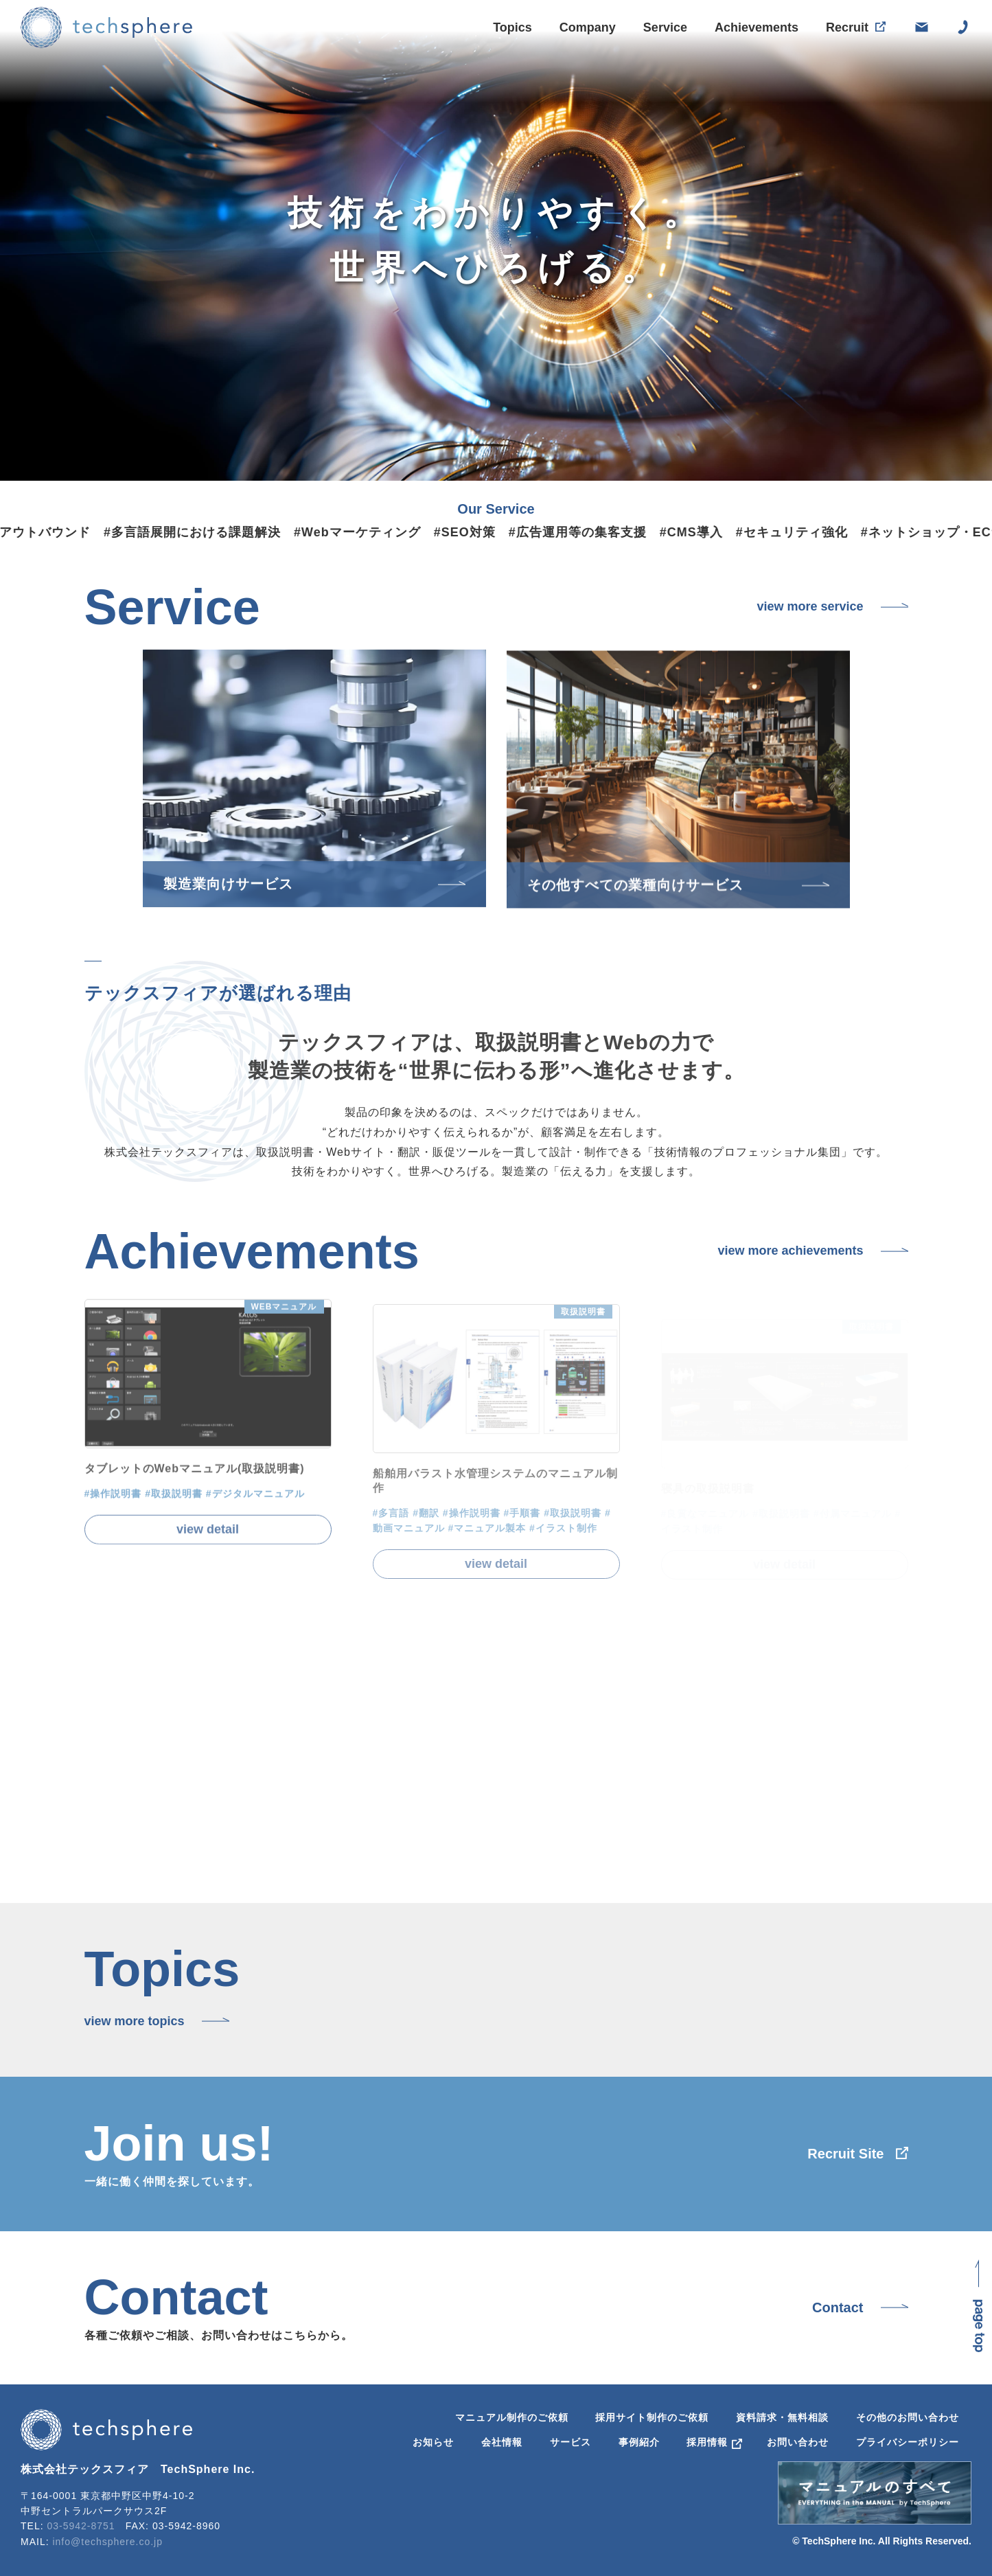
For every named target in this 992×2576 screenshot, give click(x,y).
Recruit (847, 30)
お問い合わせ (798, 2442)
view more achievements (790, 1250)
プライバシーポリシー (907, 2442)
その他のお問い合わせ (907, 2417)
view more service (810, 606)
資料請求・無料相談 (782, 2417)
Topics (512, 27)
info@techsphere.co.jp (107, 2541)
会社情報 (501, 2442)
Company (588, 27)
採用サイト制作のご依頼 (651, 2417)
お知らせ (433, 2442)
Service (665, 27)
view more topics (134, 2021)
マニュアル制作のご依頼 (511, 2417)
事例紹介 (639, 2442)
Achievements (756, 28)
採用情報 (707, 2442)
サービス (570, 2442)
